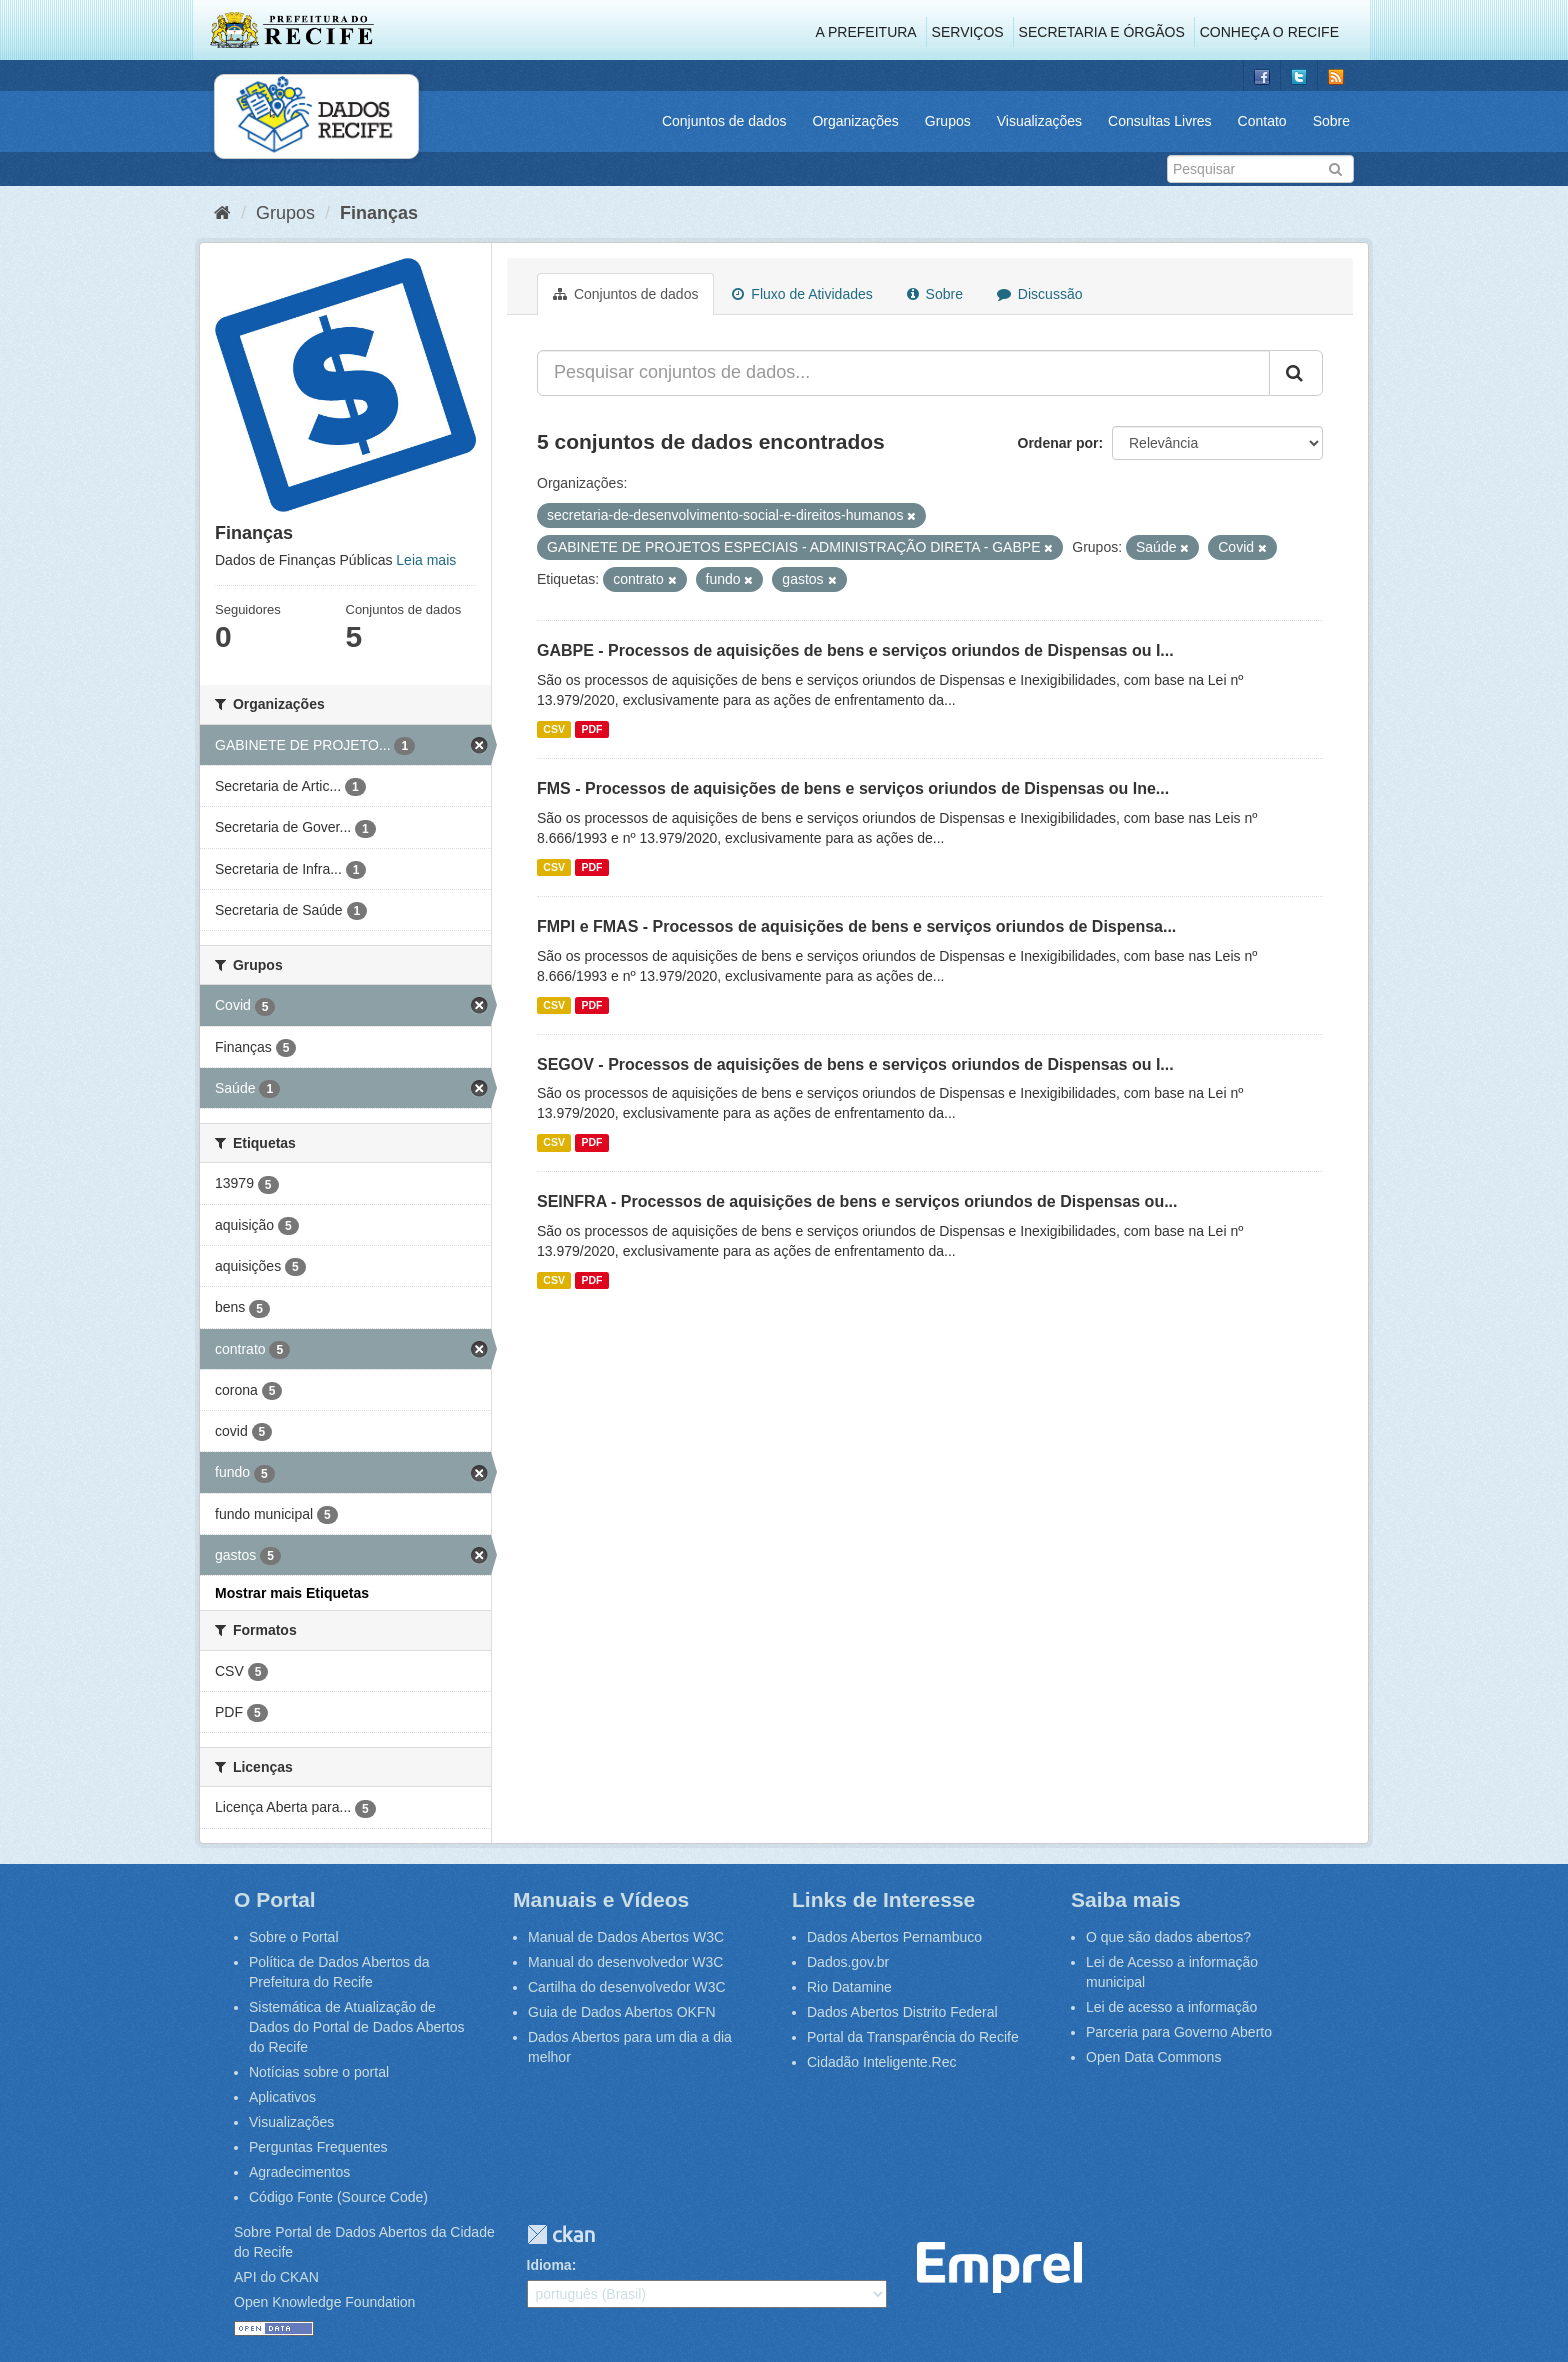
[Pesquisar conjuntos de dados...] (903, 373)
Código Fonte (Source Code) (338, 2197)
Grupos (948, 121)
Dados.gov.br (848, 1962)
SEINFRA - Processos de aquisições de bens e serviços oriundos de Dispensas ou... (857, 1201)
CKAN (561, 2234)
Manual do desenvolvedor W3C (625, 1962)
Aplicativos (282, 2097)
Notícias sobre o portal (319, 2072)
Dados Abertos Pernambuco (894, 1937)
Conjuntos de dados (724, 121)
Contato (1262, 121)
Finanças (379, 213)
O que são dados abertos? (1168, 1937)
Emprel (999, 2267)
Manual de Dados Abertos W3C (626, 1937)
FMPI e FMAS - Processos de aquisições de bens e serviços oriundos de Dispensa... (856, 926)
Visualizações (1039, 121)
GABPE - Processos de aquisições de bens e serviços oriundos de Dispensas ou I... (855, 650)
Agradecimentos (299, 2172)
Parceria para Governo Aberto (1179, 2032)
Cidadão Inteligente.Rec (881, 2062)
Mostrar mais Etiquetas (292, 1593)
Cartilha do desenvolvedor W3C (627, 1987)
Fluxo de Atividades (802, 294)
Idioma (549, 2265)
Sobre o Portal (294, 1937)
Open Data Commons (1153, 2057)
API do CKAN (276, 2277)
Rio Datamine (849, 1987)
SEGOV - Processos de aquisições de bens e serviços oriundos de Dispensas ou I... (855, 1064)
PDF (591, 729)
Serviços (968, 32)
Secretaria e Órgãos (1102, 32)
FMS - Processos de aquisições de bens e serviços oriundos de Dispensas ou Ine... (853, 788)
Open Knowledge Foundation (324, 2302)
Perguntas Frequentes (318, 2147)
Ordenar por (1058, 443)
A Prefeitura (866, 32)
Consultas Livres (1160, 121)
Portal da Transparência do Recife (913, 2037)
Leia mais (426, 560)
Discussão (1039, 294)
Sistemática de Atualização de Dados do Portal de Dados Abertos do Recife (357, 2027)
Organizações (855, 121)
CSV (554, 729)
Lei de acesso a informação (1171, 2007)
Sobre (1331, 121)
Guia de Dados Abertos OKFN (622, 2012)
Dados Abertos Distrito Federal (902, 2012)
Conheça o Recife (1269, 32)
